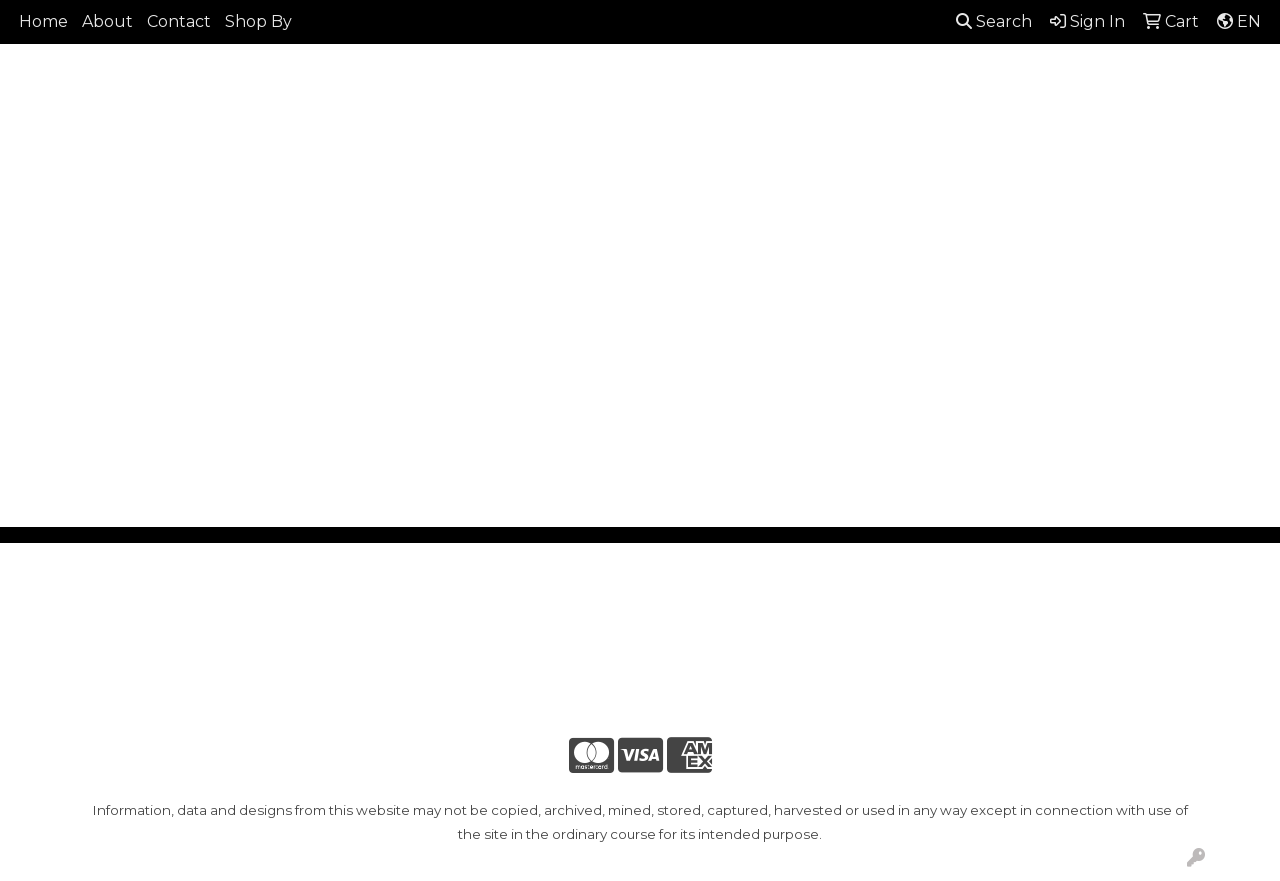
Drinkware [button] (631, 146)
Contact (179, 21)
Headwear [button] (813, 146)
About (107, 21)
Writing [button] (1160, 146)
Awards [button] (454, 146)
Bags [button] (536, 146)
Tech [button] (1078, 146)
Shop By (258, 21)
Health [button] (915, 146)
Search (994, 21)
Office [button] (1000, 146)
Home (43, 21)
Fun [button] (722, 146)
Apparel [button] (360, 146)
